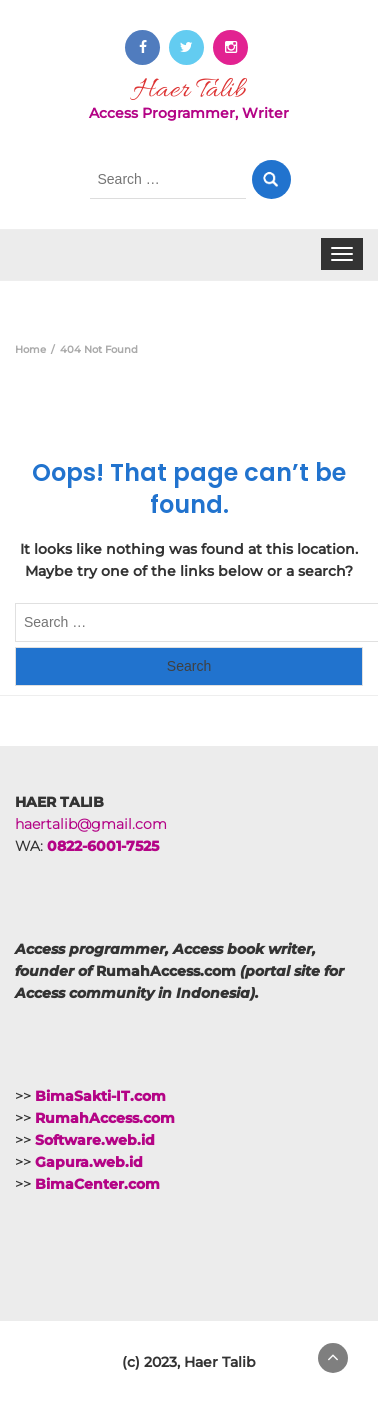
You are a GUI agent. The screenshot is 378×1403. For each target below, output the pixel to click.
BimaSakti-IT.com (100, 1096)
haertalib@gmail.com (91, 824)
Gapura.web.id (89, 1162)
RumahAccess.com (105, 1118)
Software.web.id (95, 1140)
